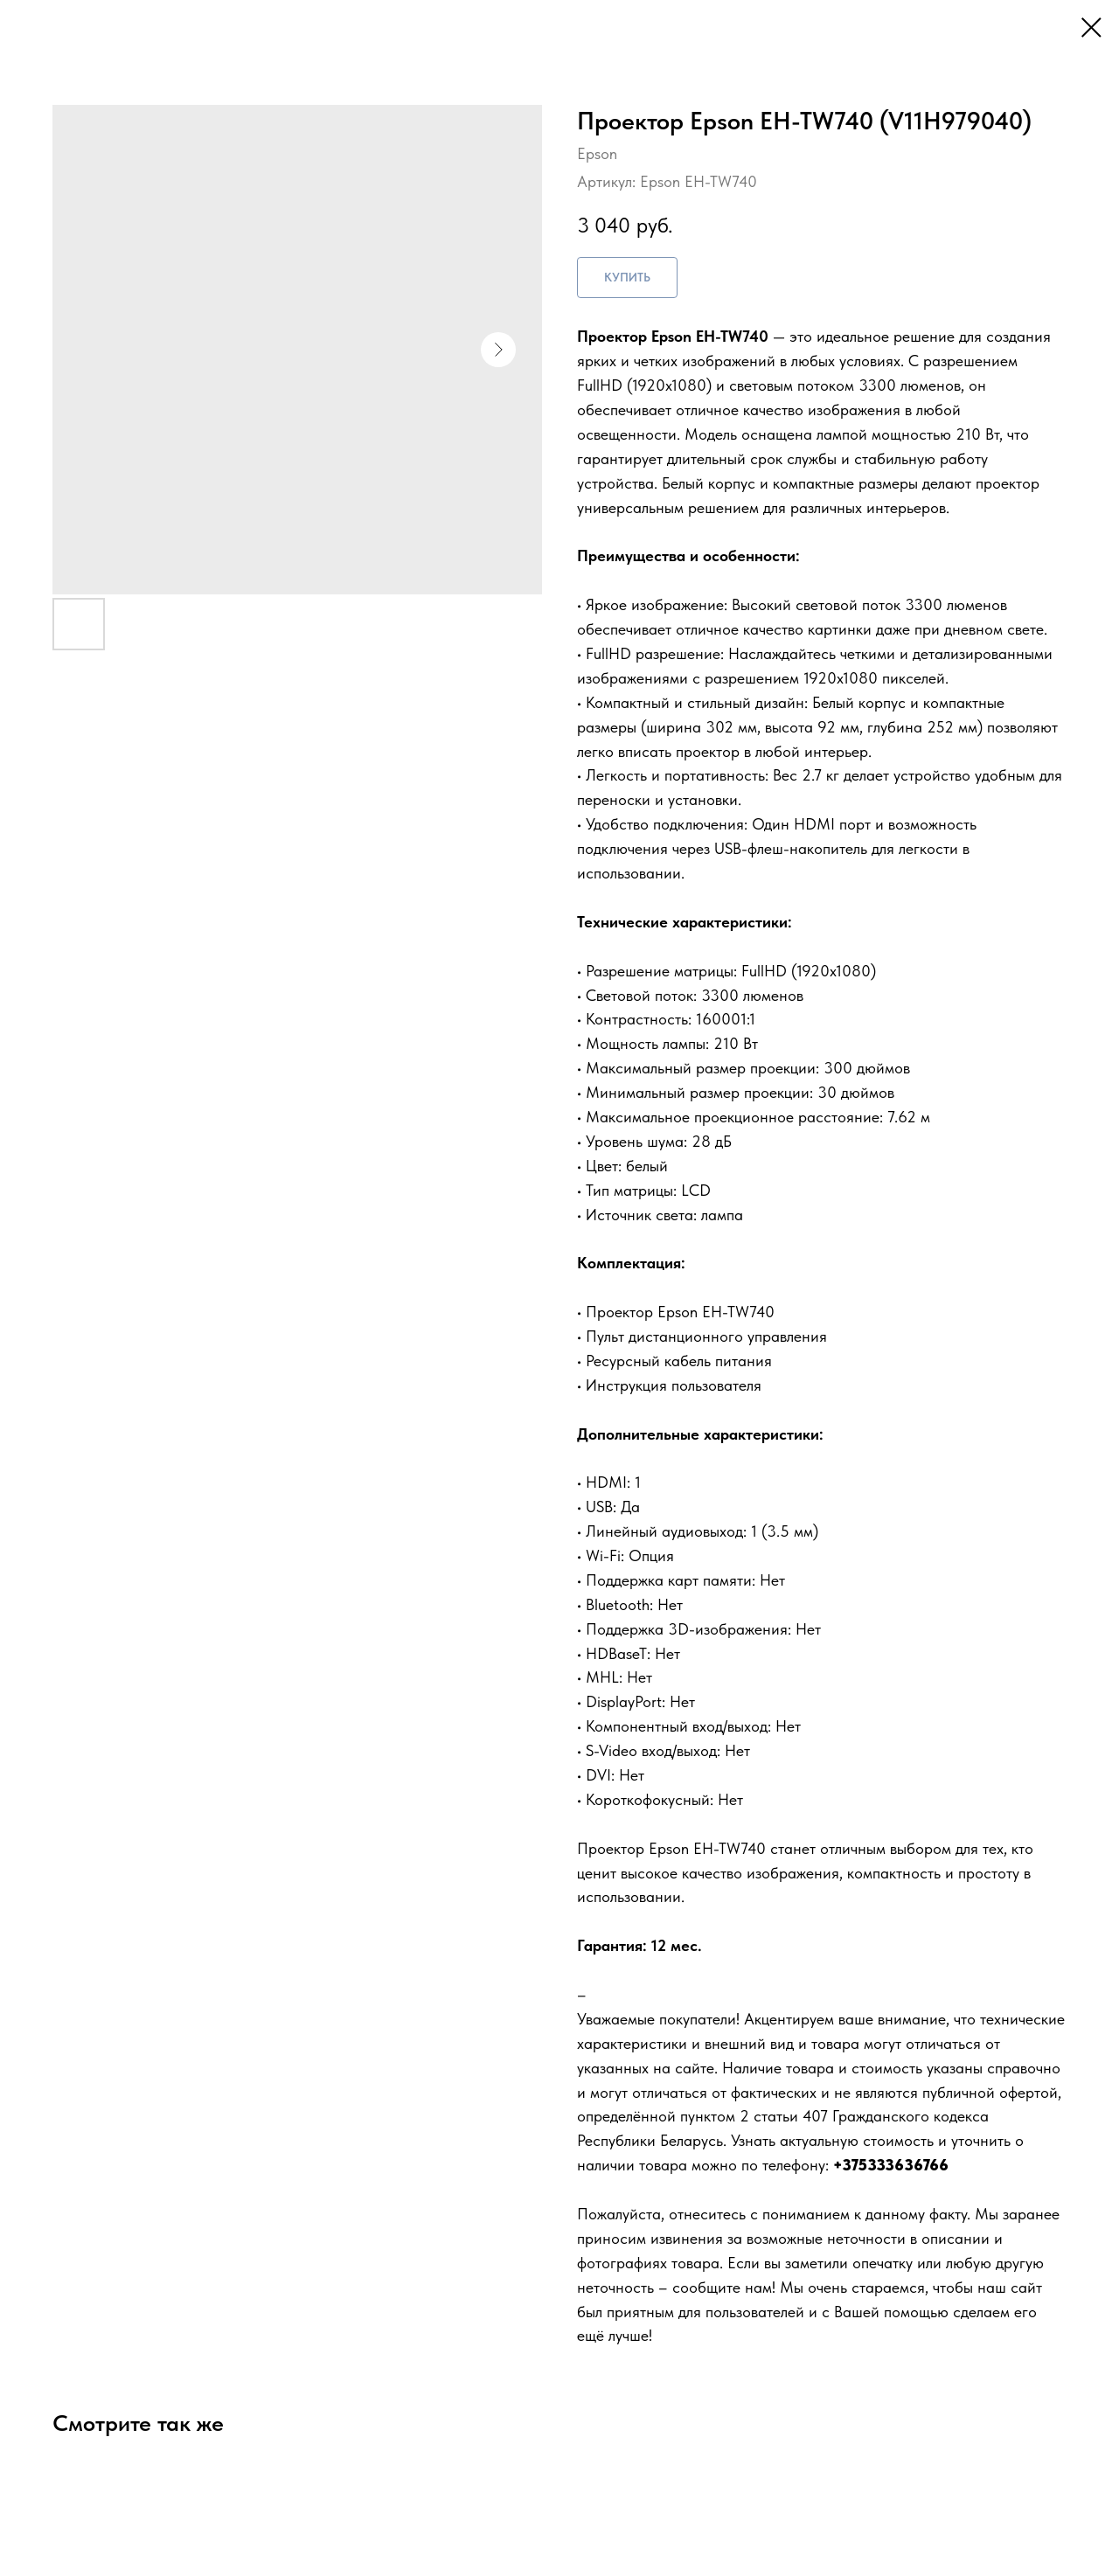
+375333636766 (891, 2165)
